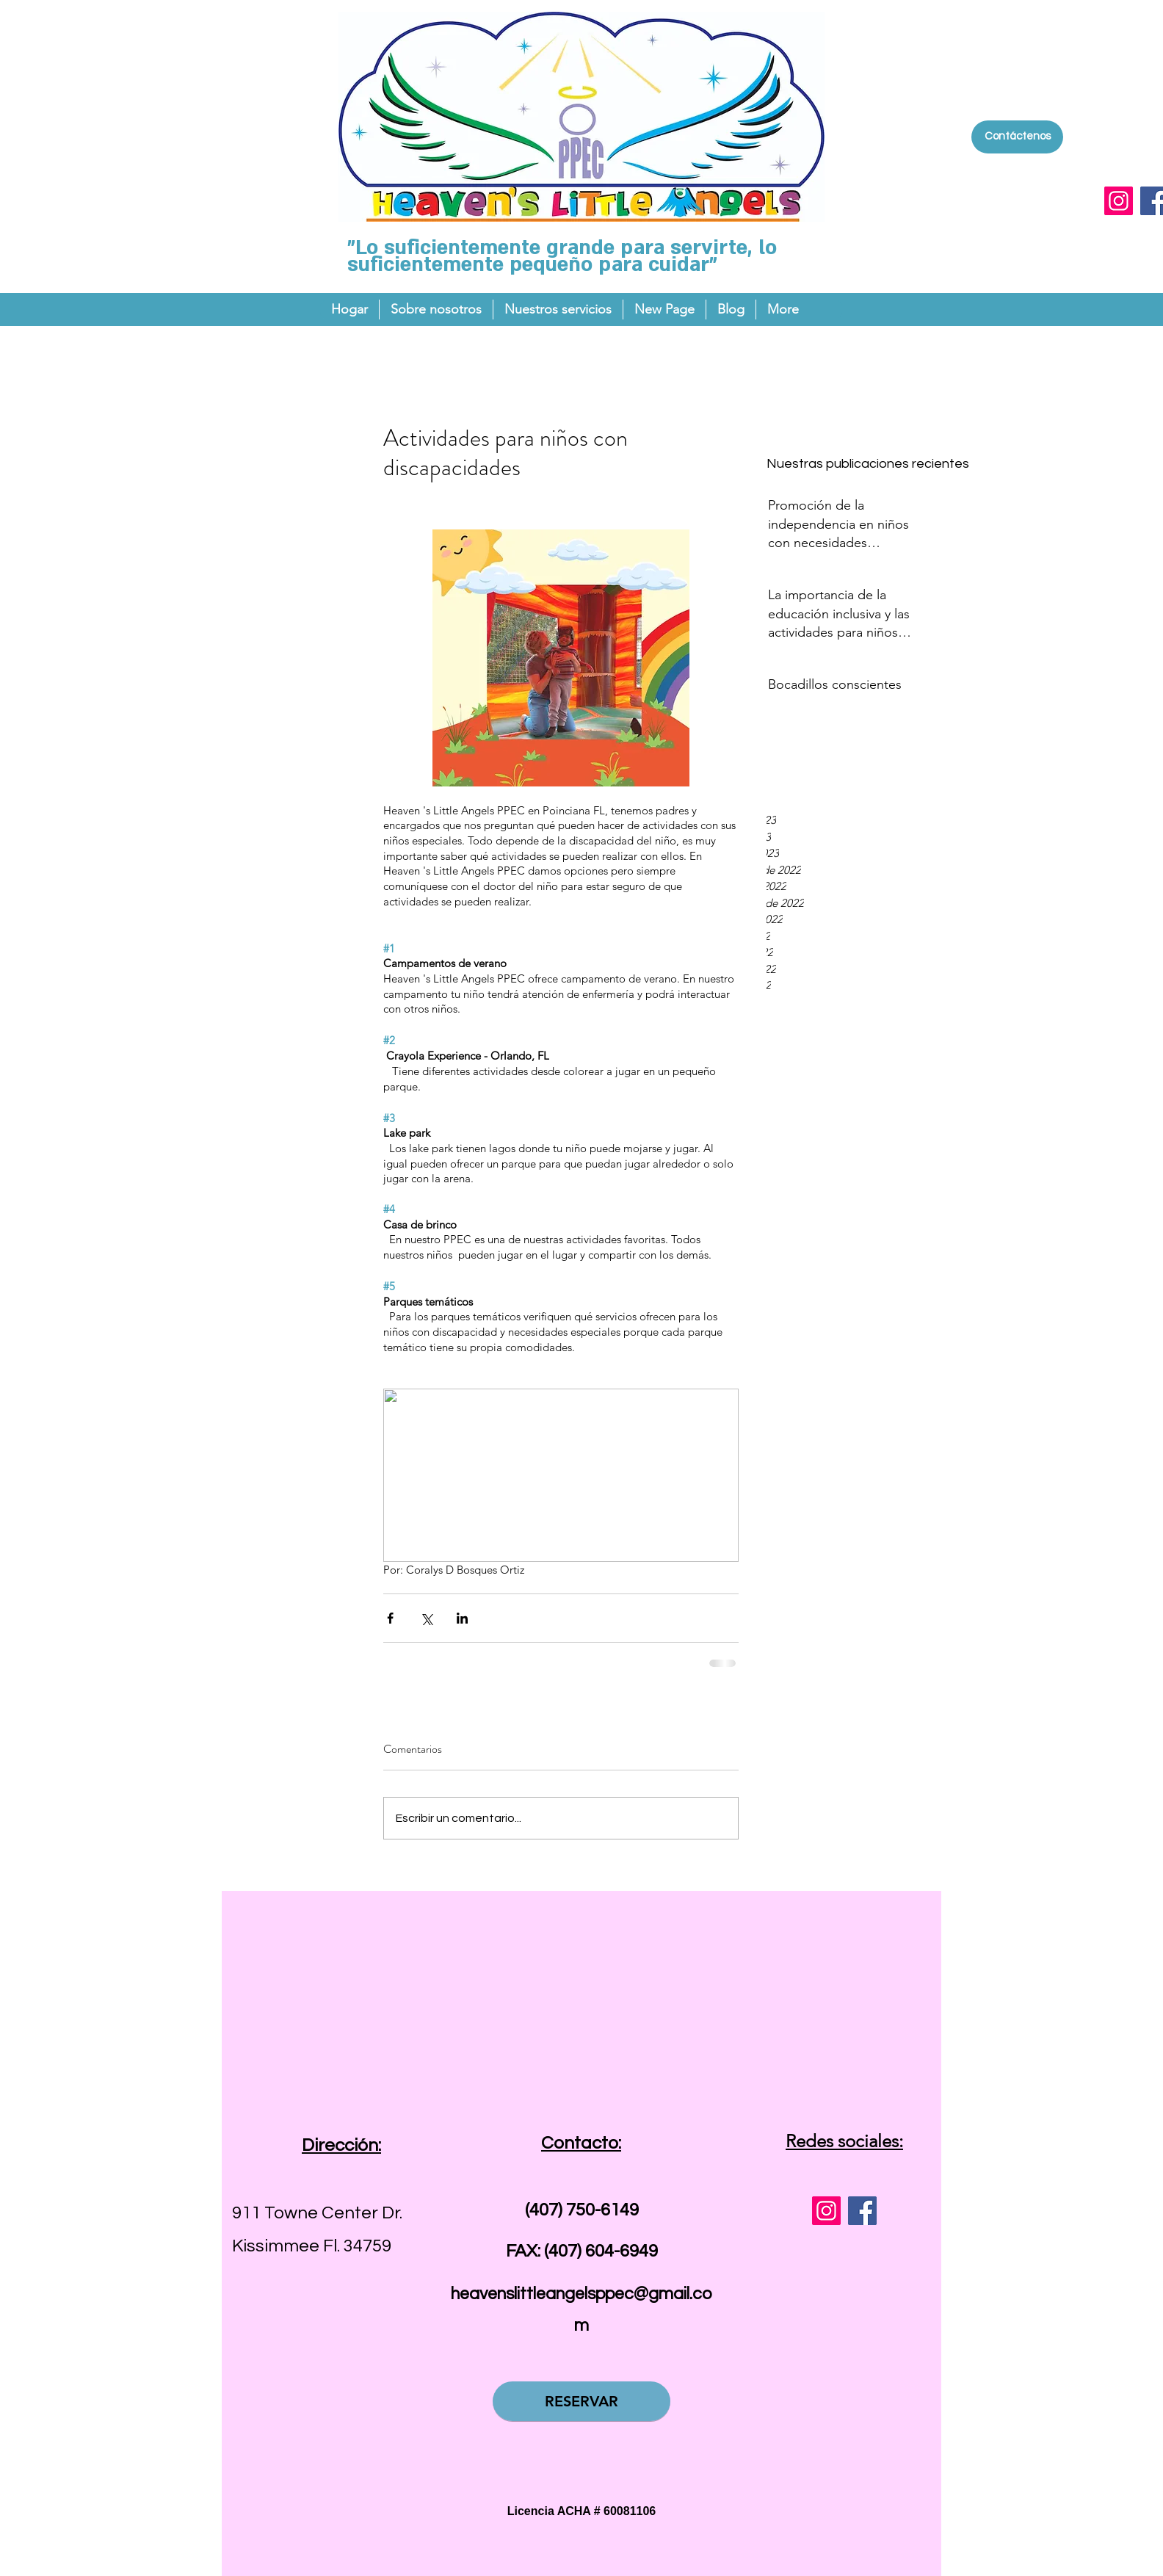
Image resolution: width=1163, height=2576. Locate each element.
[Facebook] (862, 2210)
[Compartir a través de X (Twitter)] (426, 1618)
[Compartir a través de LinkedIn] (462, 1618)
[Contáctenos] (1017, 136)
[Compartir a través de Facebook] (390, 1618)
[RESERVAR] (581, 2401)
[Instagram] (1118, 201)
